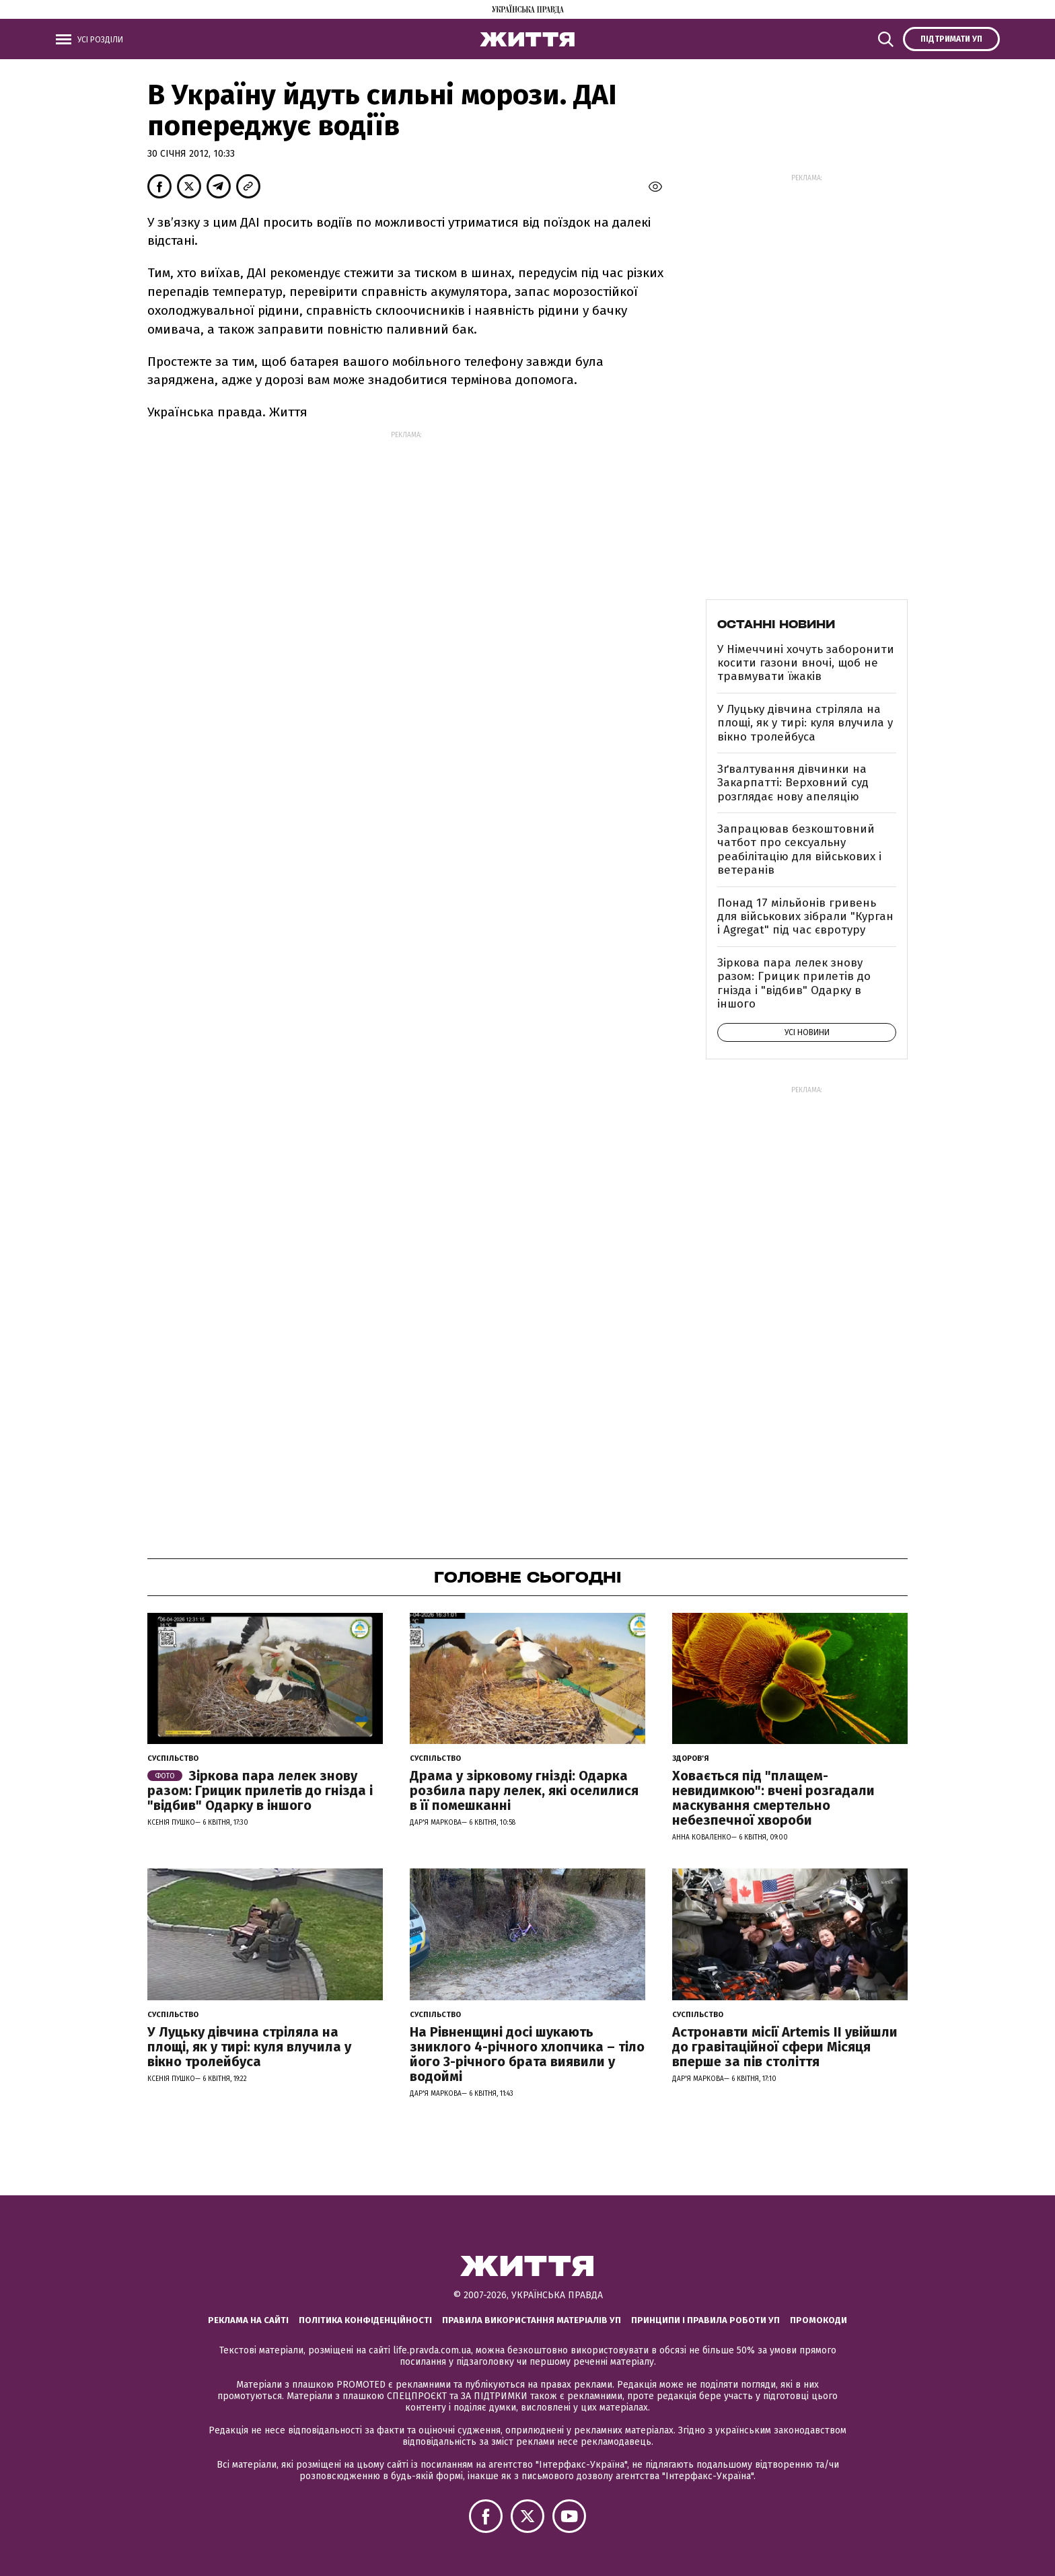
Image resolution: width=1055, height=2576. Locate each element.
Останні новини (776, 624)
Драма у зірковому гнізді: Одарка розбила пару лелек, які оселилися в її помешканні (524, 1790)
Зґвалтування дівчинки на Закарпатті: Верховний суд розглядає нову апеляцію (793, 783)
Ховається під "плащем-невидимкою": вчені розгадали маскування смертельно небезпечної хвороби (773, 1798)
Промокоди (818, 2320)
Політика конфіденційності (365, 2320)
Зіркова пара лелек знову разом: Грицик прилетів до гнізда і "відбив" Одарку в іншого (794, 983)
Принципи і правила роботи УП (705, 2320)
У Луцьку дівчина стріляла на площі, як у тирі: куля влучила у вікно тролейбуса (805, 723)
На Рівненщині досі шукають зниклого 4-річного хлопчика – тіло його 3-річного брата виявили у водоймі (527, 2054)
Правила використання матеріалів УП (531, 2320)
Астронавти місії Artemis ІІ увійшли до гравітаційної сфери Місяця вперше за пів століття (785, 2047)
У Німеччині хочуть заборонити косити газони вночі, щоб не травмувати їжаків (805, 663)
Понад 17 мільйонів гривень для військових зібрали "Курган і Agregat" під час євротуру (805, 917)
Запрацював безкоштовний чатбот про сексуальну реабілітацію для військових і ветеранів (799, 849)
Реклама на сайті (248, 2320)
